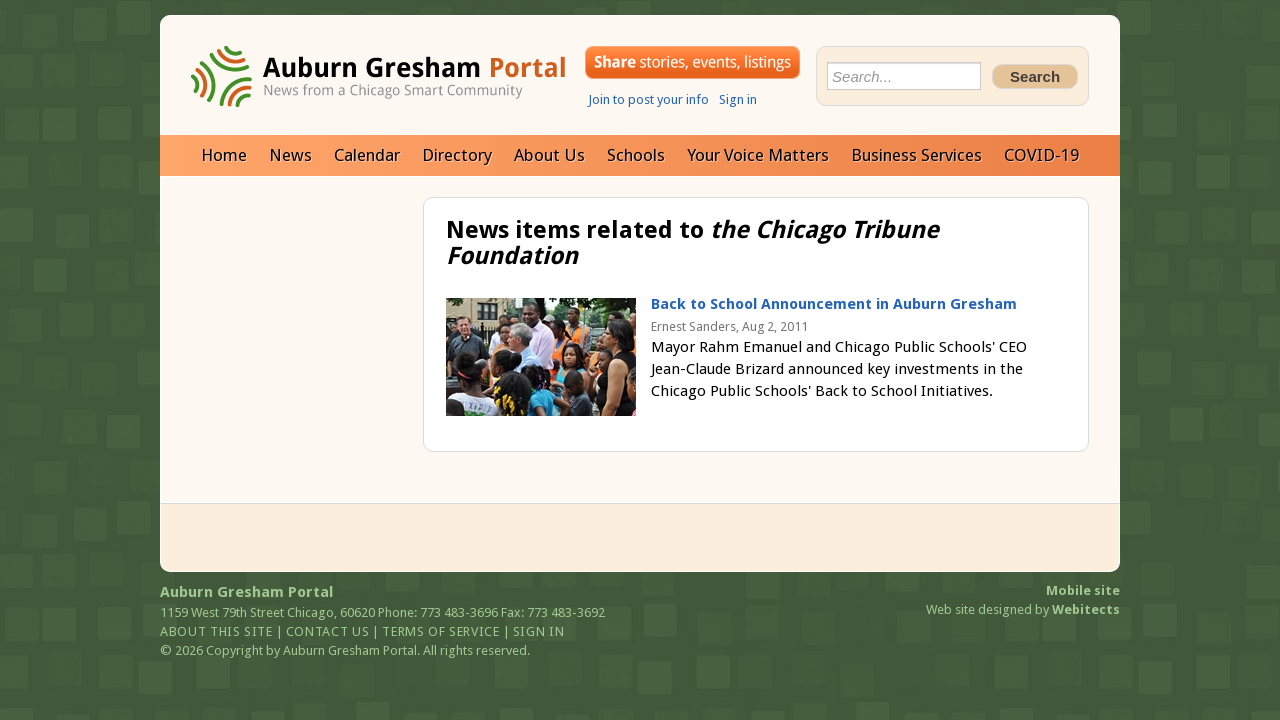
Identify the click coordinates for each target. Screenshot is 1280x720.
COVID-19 (1041, 155)
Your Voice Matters (758, 155)
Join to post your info (648, 99)
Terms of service (440, 631)
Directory (457, 155)
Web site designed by (1023, 609)
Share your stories (692, 62)
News (290, 155)
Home (224, 155)
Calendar (367, 155)
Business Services (916, 155)
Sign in (738, 99)
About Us (549, 155)
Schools (636, 155)
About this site (216, 631)
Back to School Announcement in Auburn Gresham (834, 304)
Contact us (328, 631)
